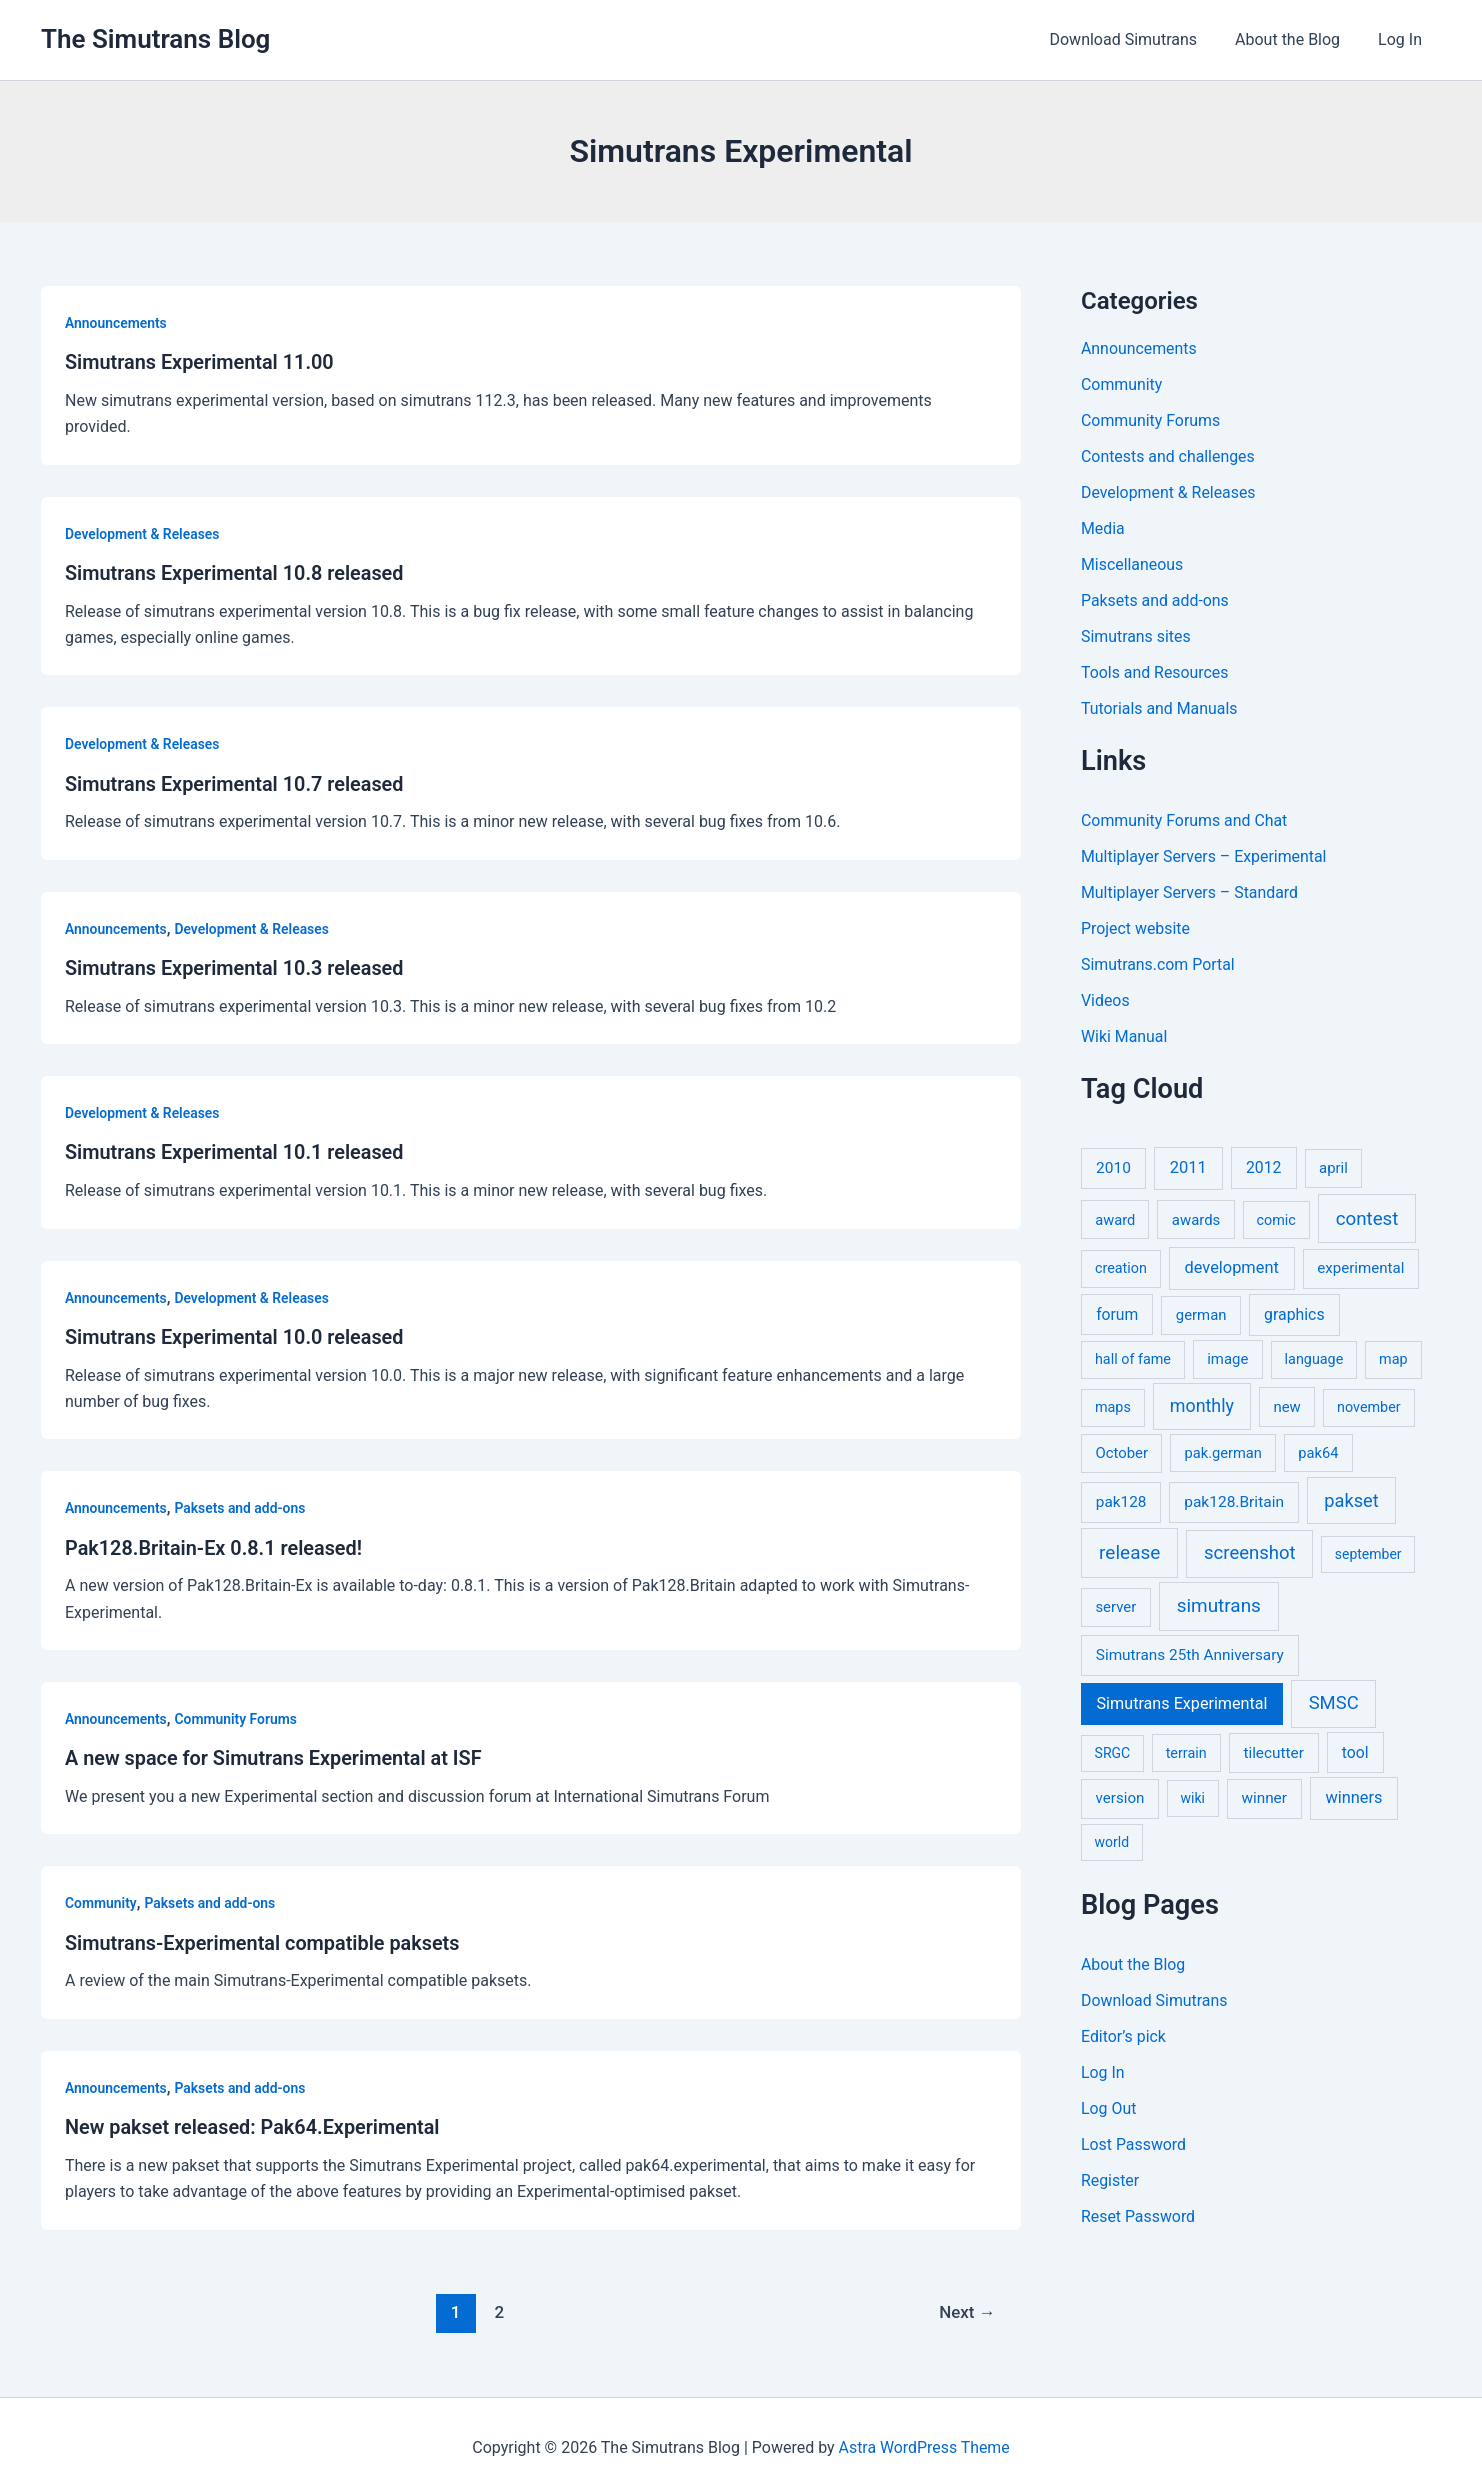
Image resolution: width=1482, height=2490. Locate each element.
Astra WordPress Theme (924, 2439)
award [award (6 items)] (1115, 1220)
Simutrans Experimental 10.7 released (235, 782)
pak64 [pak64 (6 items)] (1318, 1453)
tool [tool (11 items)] (1355, 1752)
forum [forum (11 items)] (1117, 1314)
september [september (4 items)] (1368, 1554)
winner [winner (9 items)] (1264, 1798)
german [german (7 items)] (1201, 1315)
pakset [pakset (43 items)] (1351, 1500)
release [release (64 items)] (1129, 1552)
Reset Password (1138, 2216)
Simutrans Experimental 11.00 (200, 362)
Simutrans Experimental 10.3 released (235, 966)
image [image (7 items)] (1227, 1359)
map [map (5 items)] (1393, 1359)
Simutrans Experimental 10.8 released (235, 572)
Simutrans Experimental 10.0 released (235, 1333)
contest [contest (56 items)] (1367, 1219)
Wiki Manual (1124, 1036)
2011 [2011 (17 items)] (1188, 1167)
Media (1103, 528)
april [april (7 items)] (1333, 1168)
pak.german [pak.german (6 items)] (1223, 1453)
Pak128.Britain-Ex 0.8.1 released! (214, 1543)
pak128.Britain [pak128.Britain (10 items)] (1234, 1502)
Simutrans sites (1136, 636)
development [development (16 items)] (1232, 1267)
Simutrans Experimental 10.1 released (235, 1149)
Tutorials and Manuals (1160, 708)
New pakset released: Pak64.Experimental (253, 2120)
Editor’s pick (1124, 2036)
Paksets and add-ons (241, 1503)
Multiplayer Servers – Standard (1190, 892)
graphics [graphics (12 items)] (1294, 1314)
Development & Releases (143, 533)
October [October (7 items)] (1121, 1453)
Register (1110, 2180)
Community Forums (237, 1713)
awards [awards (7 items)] (1196, 1220)
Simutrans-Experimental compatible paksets (264, 1936)
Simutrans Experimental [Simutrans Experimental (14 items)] (1182, 1703)
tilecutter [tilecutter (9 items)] (1273, 1753)
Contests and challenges (1168, 456)
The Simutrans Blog (155, 39)
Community (101, 1897)
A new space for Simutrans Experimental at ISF (275, 1753)
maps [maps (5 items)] (1113, 1407)
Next (967, 2304)
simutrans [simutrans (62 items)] (1219, 1605)
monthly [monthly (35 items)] (1202, 1405)
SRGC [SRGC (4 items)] (1113, 1753)
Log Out (1109, 2108)
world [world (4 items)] (1112, 1842)
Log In (1403, 39)
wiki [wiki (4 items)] (1193, 1798)
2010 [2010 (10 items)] (1113, 1168)
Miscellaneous (1132, 564)
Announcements (116, 323)
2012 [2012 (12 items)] (1264, 1167)
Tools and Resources (1155, 672)
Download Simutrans (1138, 39)
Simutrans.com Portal (1158, 964)
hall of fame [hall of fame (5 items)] (1133, 1359)
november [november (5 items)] (1369, 1407)
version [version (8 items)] (1120, 1798)
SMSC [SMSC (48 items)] (1334, 1703)
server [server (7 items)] (1115, 1607)
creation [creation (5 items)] (1121, 1268)
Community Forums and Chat (1185, 820)
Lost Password (1134, 2144)
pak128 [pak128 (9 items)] (1121, 1502)
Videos (1105, 1000)
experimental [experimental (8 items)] (1360, 1268)
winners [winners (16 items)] (1353, 1797)
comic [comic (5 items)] (1276, 1220)
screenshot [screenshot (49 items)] (1250, 1553)
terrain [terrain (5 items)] (1186, 1753)
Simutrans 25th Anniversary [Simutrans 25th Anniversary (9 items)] (1190, 1655)
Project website (1136, 928)
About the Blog (1296, 39)
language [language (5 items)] (1314, 1359)
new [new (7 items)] (1286, 1407)
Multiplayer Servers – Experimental (1204, 856)
